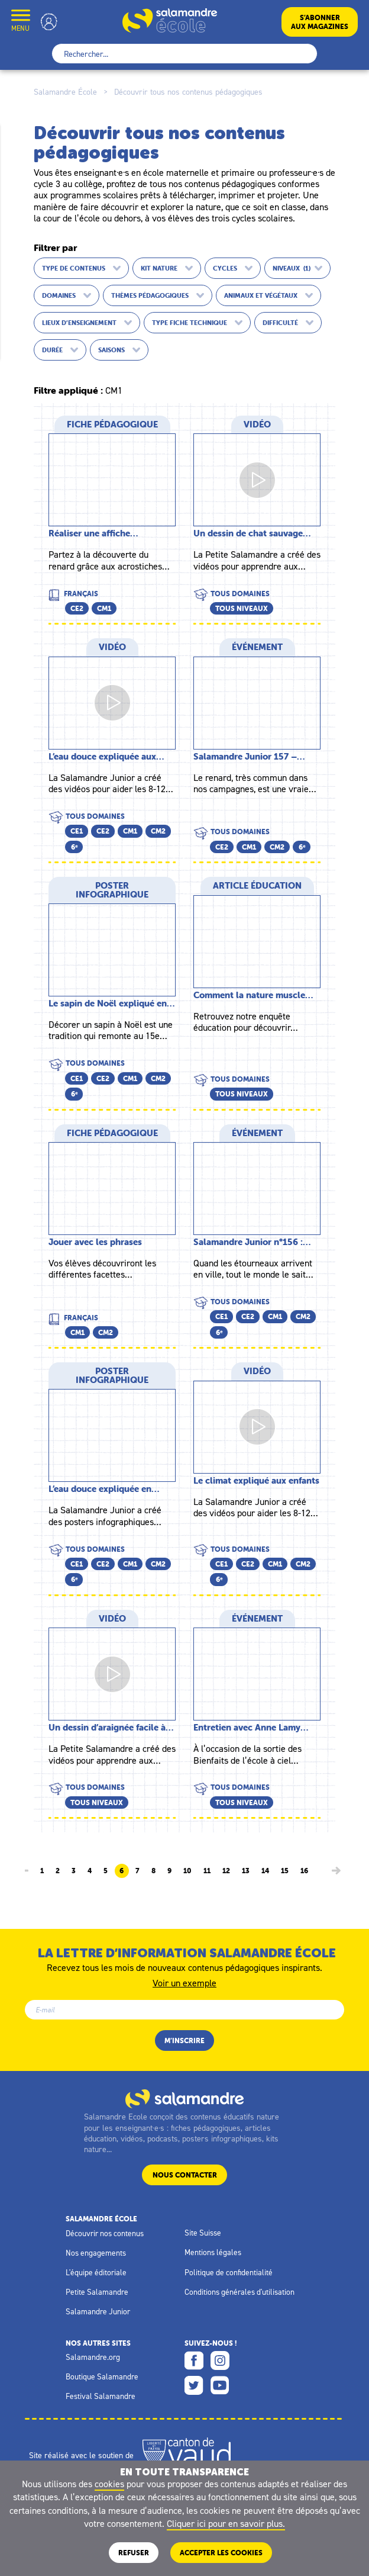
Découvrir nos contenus (105, 2233)
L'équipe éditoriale (96, 2272)
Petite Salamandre (97, 2292)
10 (187, 1870)
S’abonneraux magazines (319, 22)
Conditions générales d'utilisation (239, 2292)
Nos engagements (96, 2252)
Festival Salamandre (100, 2396)
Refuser (133, 2552)
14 (265, 1870)
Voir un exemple (184, 1982)
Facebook (193, 2360)
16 (304, 1870)
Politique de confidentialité (228, 2272)
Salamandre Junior (98, 2311)
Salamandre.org (93, 2357)
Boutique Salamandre (102, 2376)
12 (226, 1870)
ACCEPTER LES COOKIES (221, 2552)
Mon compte (49, 21)
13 (246, 1870)
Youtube (220, 2385)
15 (285, 1870)
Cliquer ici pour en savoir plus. (226, 2523)
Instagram (220, 2360)
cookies (109, 2484)
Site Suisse (202, 2232)
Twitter (193, 2385)
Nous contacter (185, 2174)
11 (207, 1870)
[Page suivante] (336, 1870)
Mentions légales (212, 2252)
